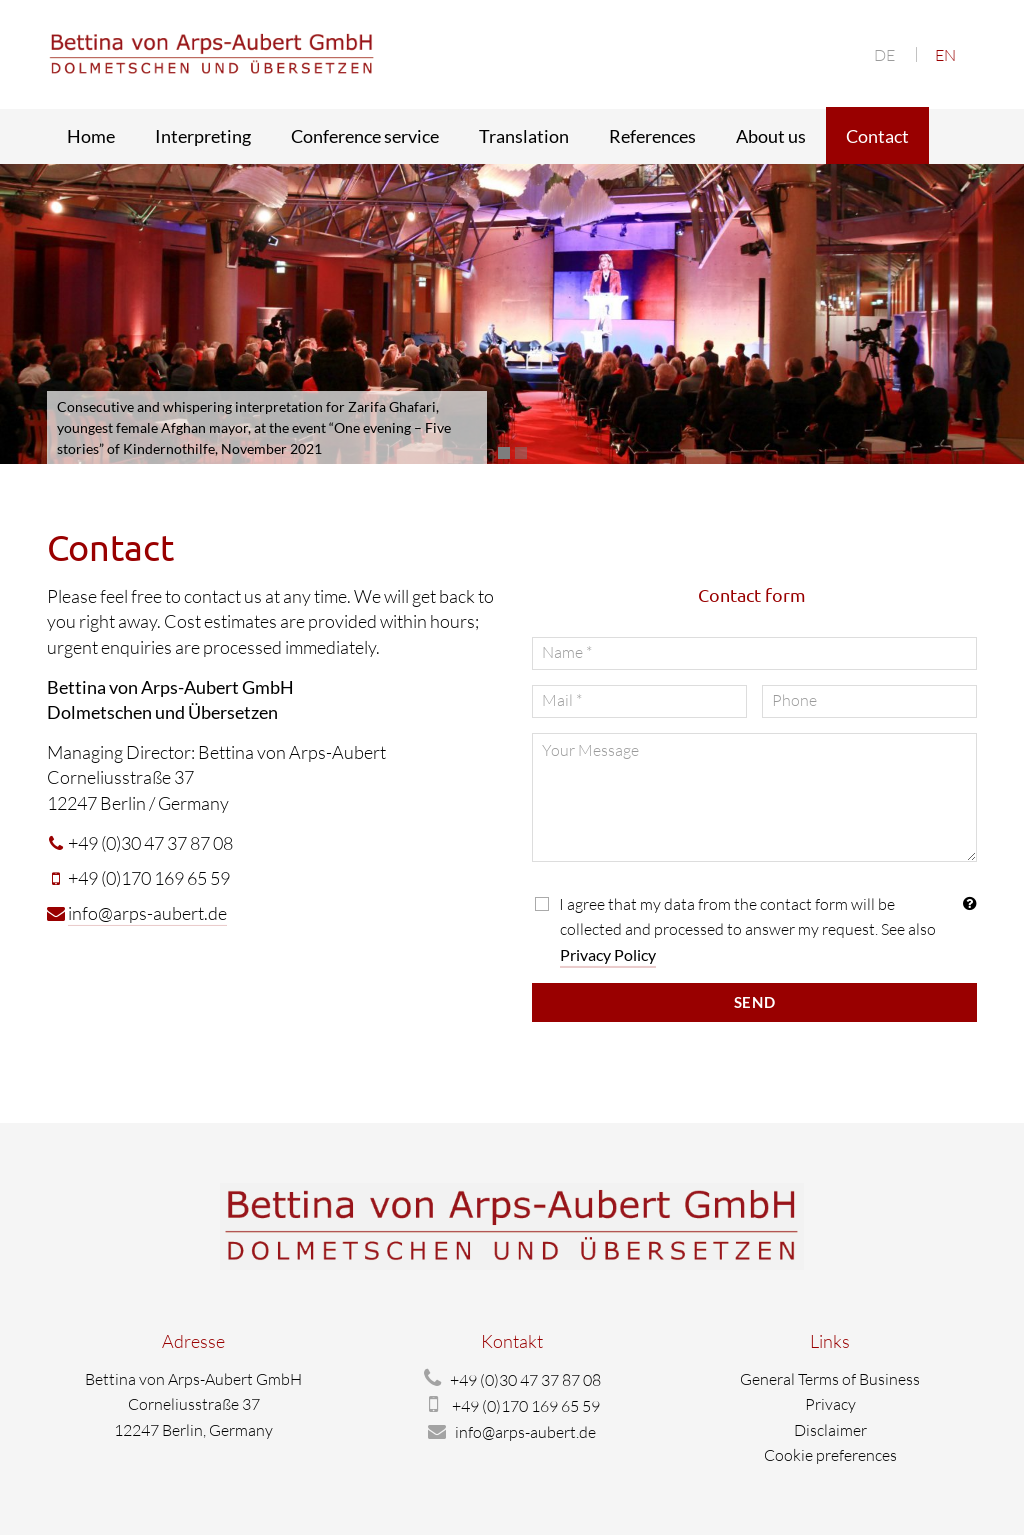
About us (771, 136)
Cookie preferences (830, 1455)
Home (91, 136)
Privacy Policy (608, 954)
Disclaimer (830, 1430)
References (652, 136)
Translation (524, 136)
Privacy (830, 1404)
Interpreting (203, 136)
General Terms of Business (830, 1379)
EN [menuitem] (945, 55)
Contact (877, 136)
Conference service (365, 136)
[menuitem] (884, 54)
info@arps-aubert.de (147, 913)
